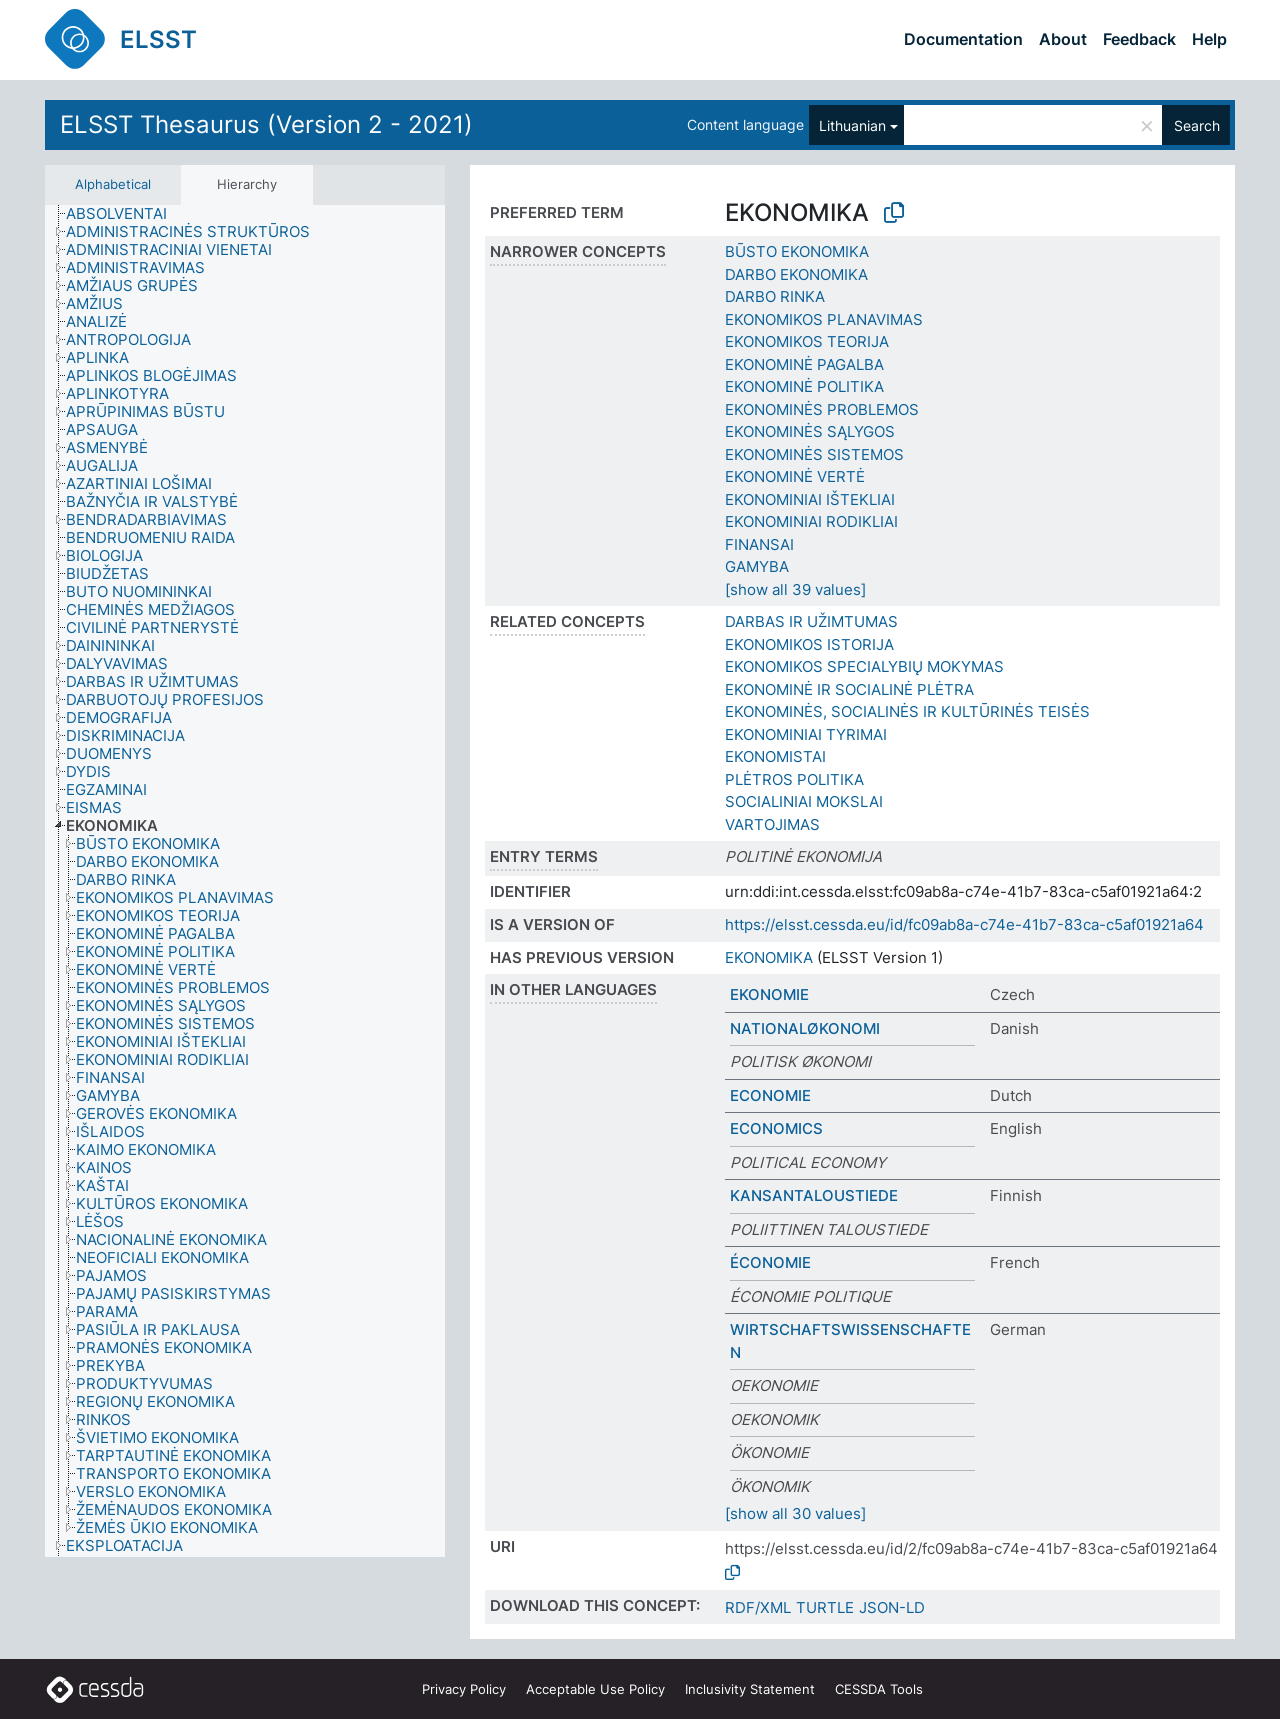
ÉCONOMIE (770, 1262)
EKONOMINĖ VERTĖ (795, 476)
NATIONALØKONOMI (805, 1028)
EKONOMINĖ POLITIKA (804, 386)
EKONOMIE (769, 994)
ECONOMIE (770, 1095)
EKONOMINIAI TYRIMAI (806, 734)
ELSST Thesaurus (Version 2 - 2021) (266, 124)
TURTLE (825, 1607)
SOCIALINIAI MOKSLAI (804, 801)
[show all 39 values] (795, 589)
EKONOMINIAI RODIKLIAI (811, 521)
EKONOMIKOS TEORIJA (807, 341)
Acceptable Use (595, 1689)
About (1063, 39)
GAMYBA (757, 566)
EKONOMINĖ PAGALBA (804, 364)
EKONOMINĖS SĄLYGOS (810, 431)
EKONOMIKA (769, 957)
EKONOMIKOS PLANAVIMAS (824, 319)
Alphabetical (113, 184)
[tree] (245, 881)
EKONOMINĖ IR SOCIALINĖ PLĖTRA (849, 689)
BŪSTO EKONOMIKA (797, 251)
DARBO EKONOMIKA (796, 274)
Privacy (464, 1689)
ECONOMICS (776, 1128)
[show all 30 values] (795, 1513)
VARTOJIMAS (772, 824)
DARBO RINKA (775, 296)
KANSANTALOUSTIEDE (814, 1195)
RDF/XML (758, 1607)
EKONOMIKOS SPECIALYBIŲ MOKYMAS (864, 666)
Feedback (1139, 39)
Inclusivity (750, 1689)
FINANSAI (759, 544)
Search (1197, 125)
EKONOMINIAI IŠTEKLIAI (810, 499)
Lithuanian (852, 125)
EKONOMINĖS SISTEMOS (814, 454)
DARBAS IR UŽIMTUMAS (811, 621)
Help (1209, 39)
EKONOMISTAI (775, 756)
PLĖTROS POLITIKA (794, 779)
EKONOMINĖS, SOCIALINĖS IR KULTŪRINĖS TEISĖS (907, 711)
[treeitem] (125, 214)
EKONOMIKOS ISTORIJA (809, 644)
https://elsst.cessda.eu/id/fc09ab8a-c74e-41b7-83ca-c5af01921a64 (964, 924)
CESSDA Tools (879, 1689)
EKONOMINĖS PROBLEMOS (822, 409)
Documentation (963, 39)
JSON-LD (892, 1607)
